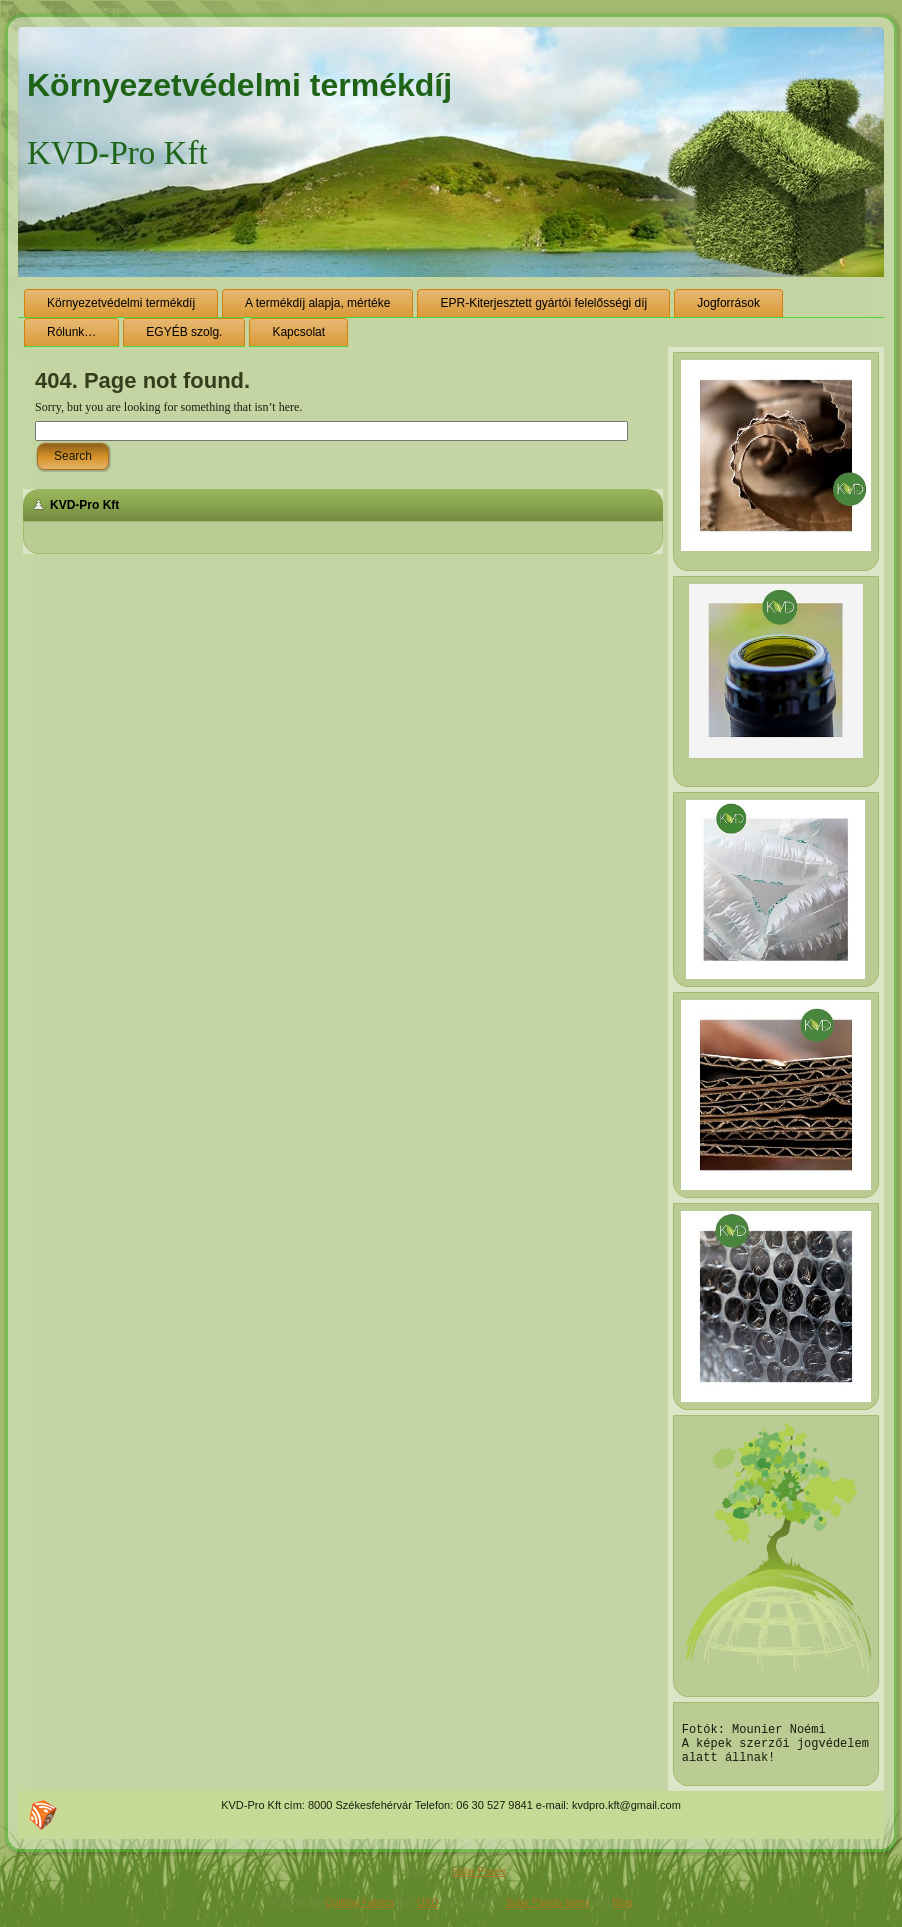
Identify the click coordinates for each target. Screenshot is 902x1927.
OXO (428, 1911)
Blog (623, 1911)
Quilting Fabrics (359, 1911)
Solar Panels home (548, 1911)
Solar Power (479, 1880)
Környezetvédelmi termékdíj (239, 85)
